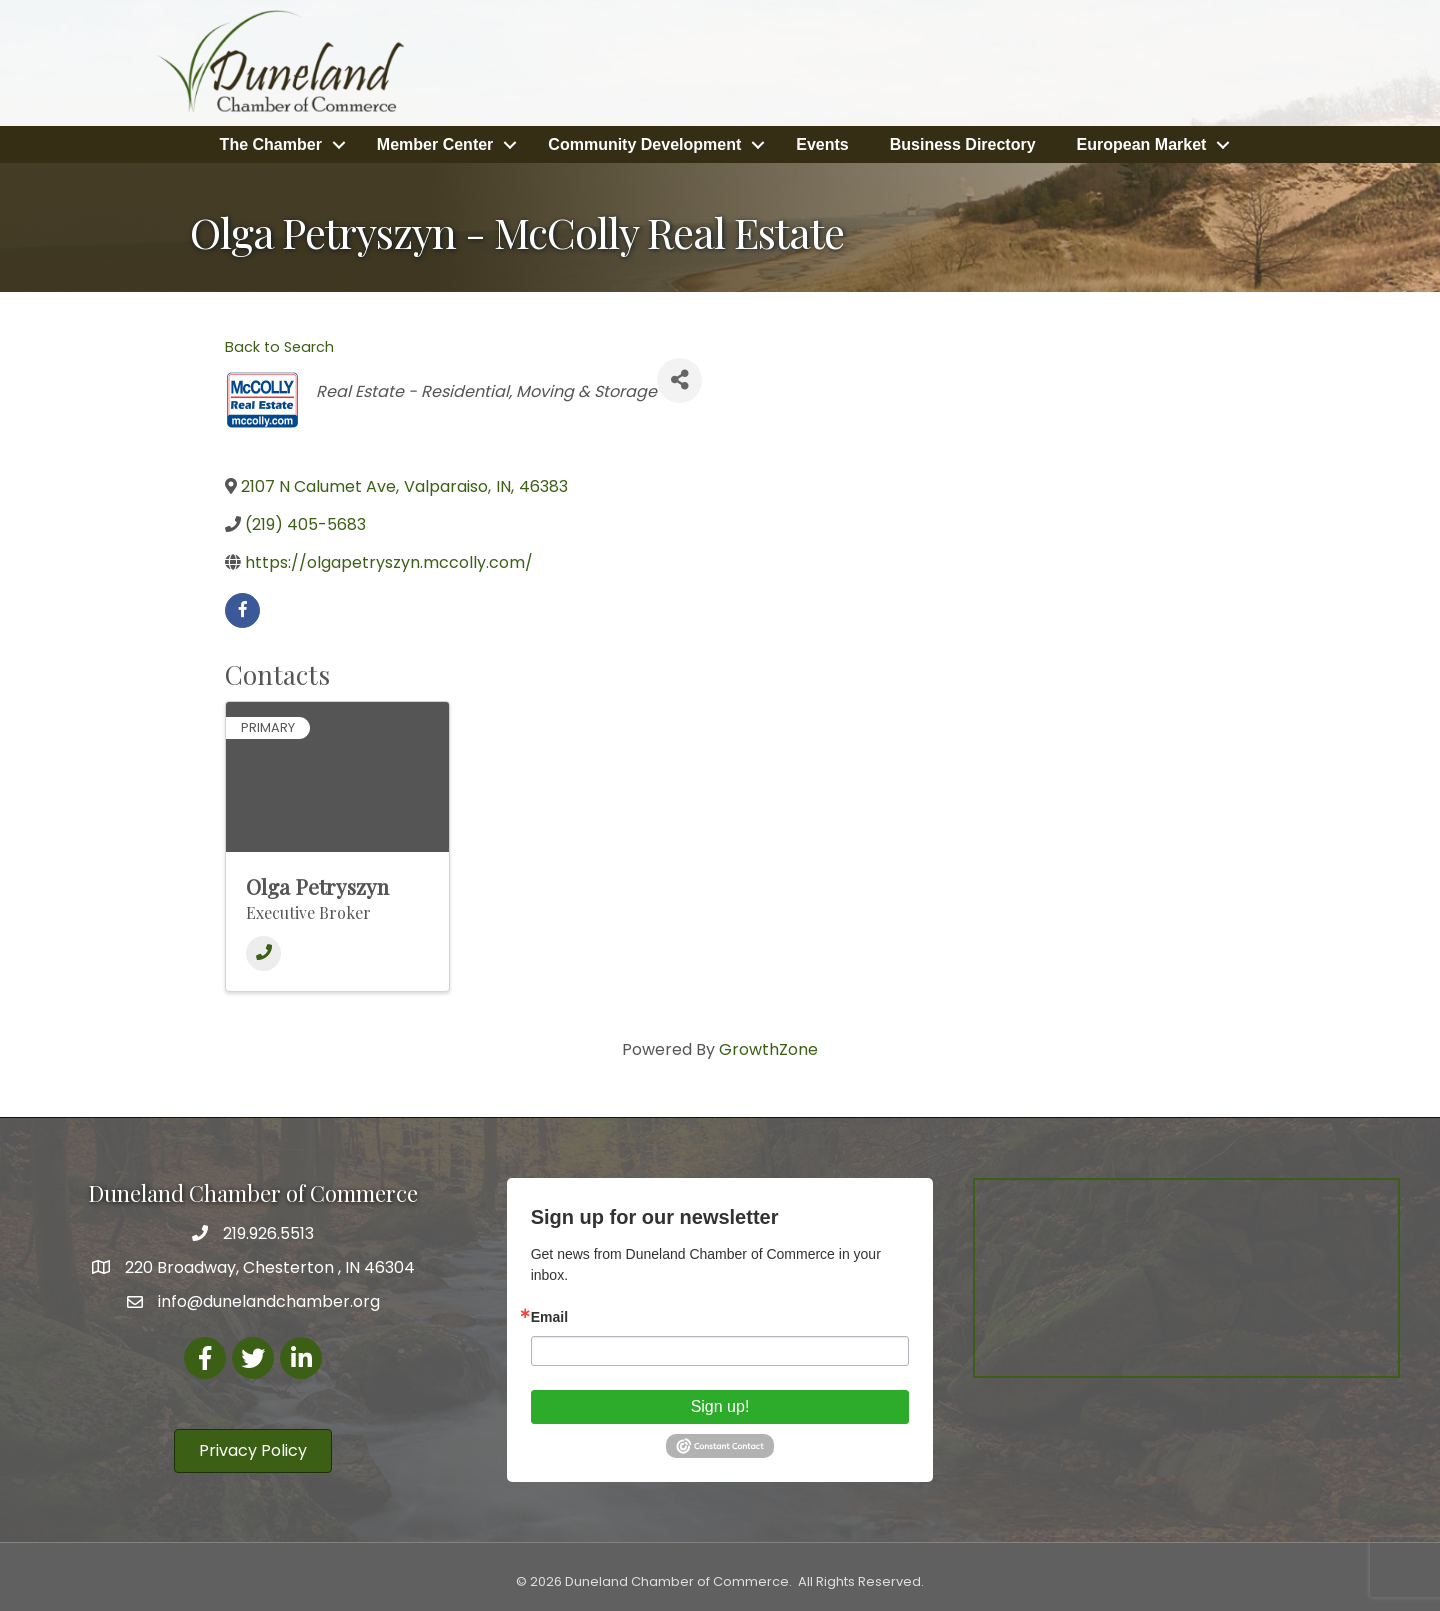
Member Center (435, 143)
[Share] (679, 379)
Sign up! (720, 1406)
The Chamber (271, 143)
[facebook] (242, 609)
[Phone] (263, 953)
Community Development (644, 143)
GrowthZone (768, 1049)
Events (822, 143)
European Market (1142, 143)
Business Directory (963, 143)
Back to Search (279, 346)
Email (549, 1317)
